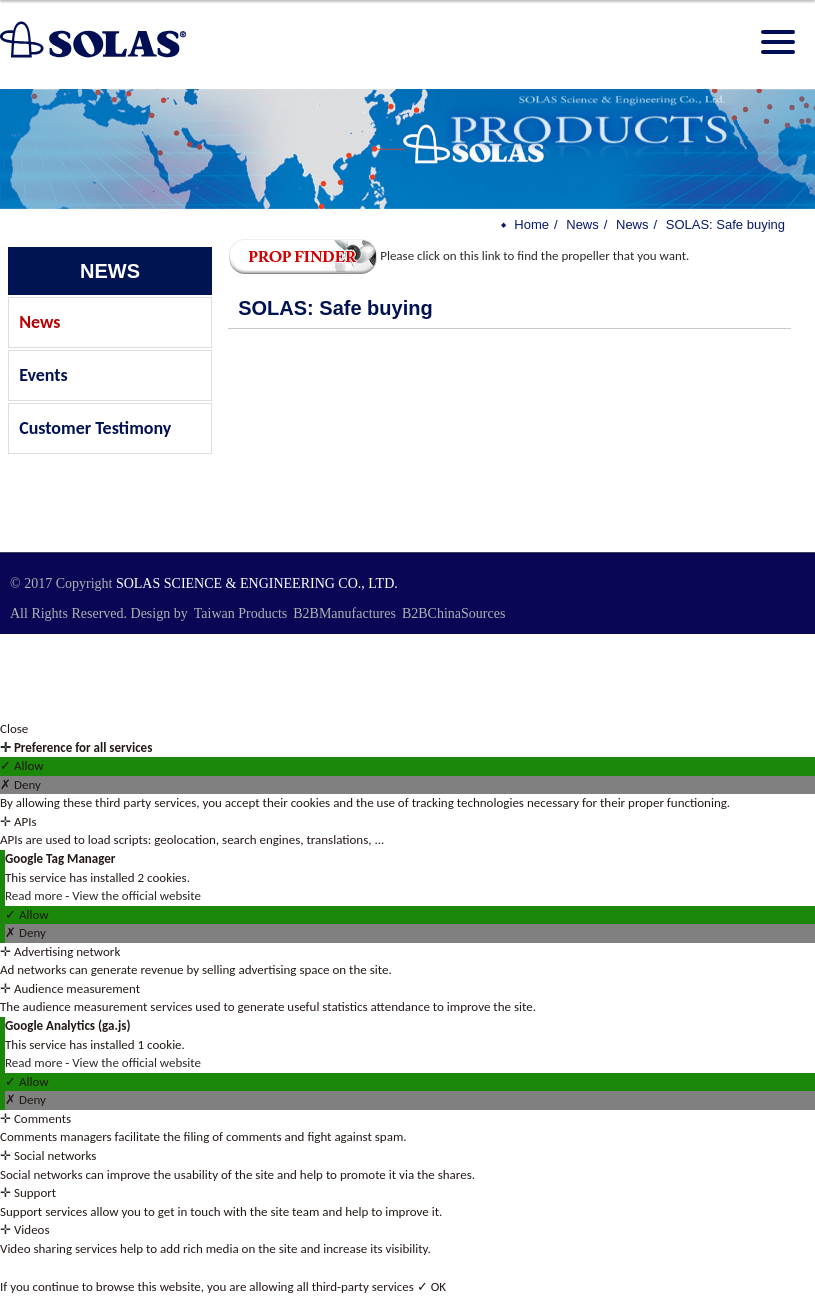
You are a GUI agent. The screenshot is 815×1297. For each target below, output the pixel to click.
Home (531, 224)
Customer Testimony (95, 428)
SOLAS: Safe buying (725, 224)
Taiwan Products (241, 613)
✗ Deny (20, 784)
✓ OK (431, 1286)
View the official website (136, 895)
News (39, 322)
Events (43, 375)
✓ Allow (22, 765)
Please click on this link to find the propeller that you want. (458, 255)
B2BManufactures (344, 613)
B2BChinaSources (453, 613)
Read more (35, 895)
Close (14, 728)
